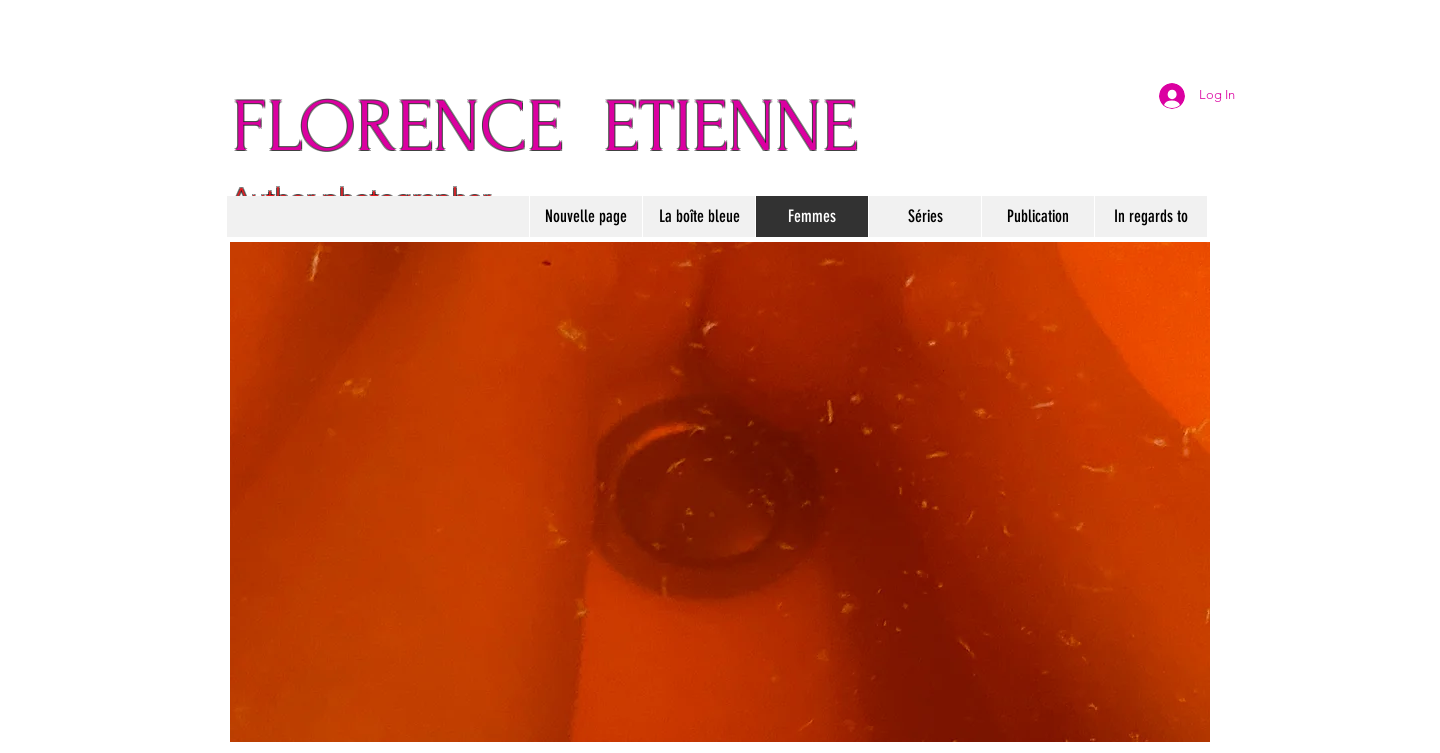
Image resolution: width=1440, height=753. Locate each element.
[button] (698, 216)
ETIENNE (730, 127)
